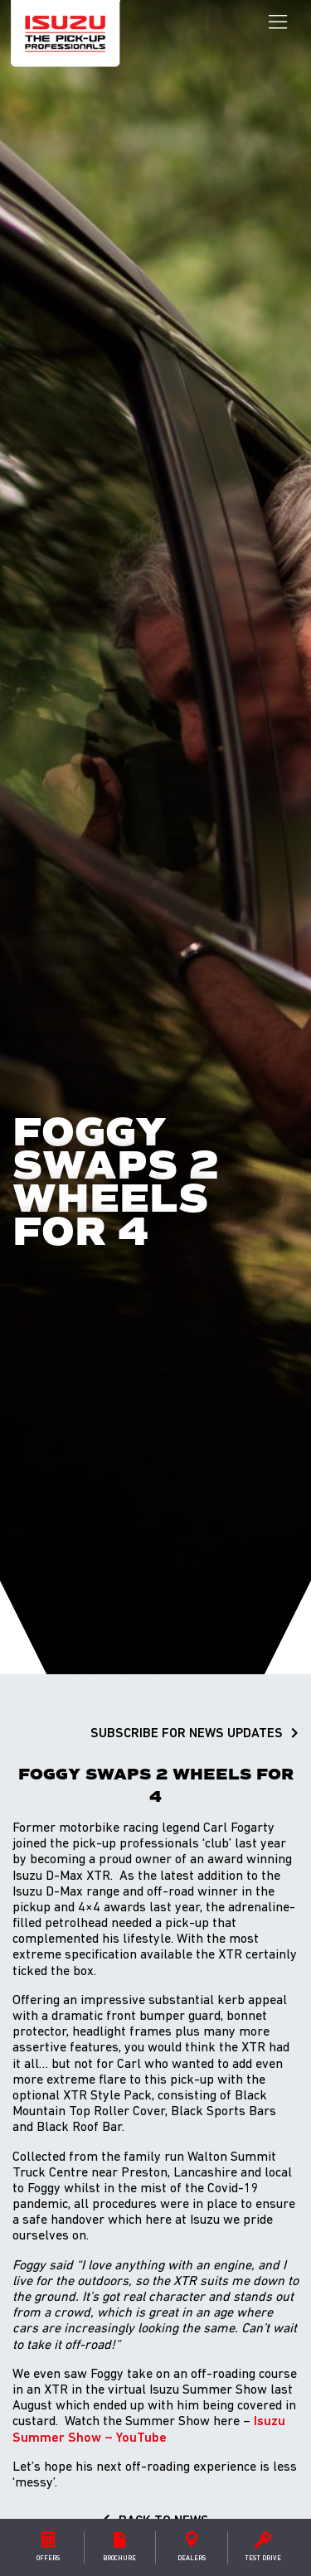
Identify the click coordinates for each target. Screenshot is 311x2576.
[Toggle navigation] (277, 22)
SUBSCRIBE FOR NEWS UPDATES (186, 1734)
